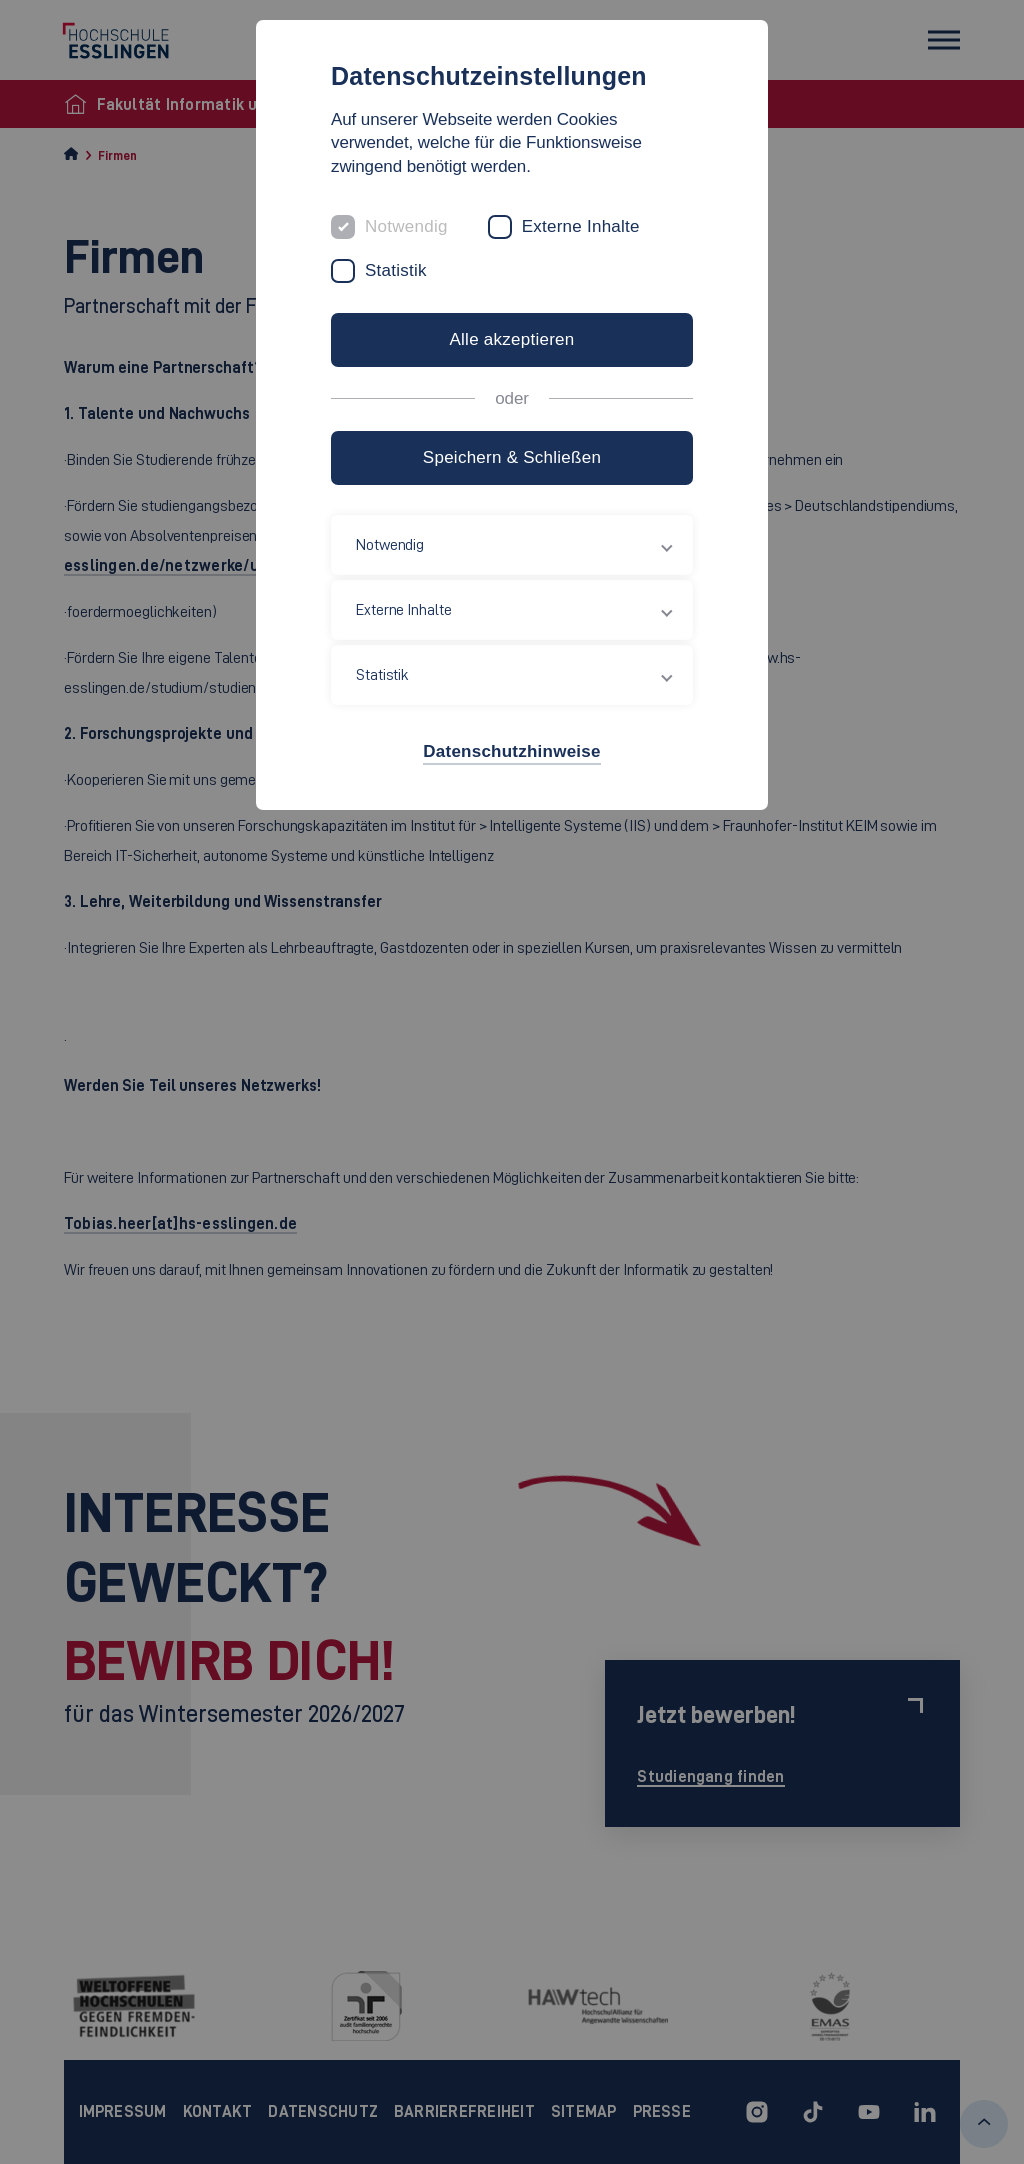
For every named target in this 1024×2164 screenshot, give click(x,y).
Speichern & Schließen (512, 457)
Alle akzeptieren (511, 339)
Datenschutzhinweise (511, 751)
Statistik (396, 270)
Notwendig (406, 226)
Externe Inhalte (581, 226)
